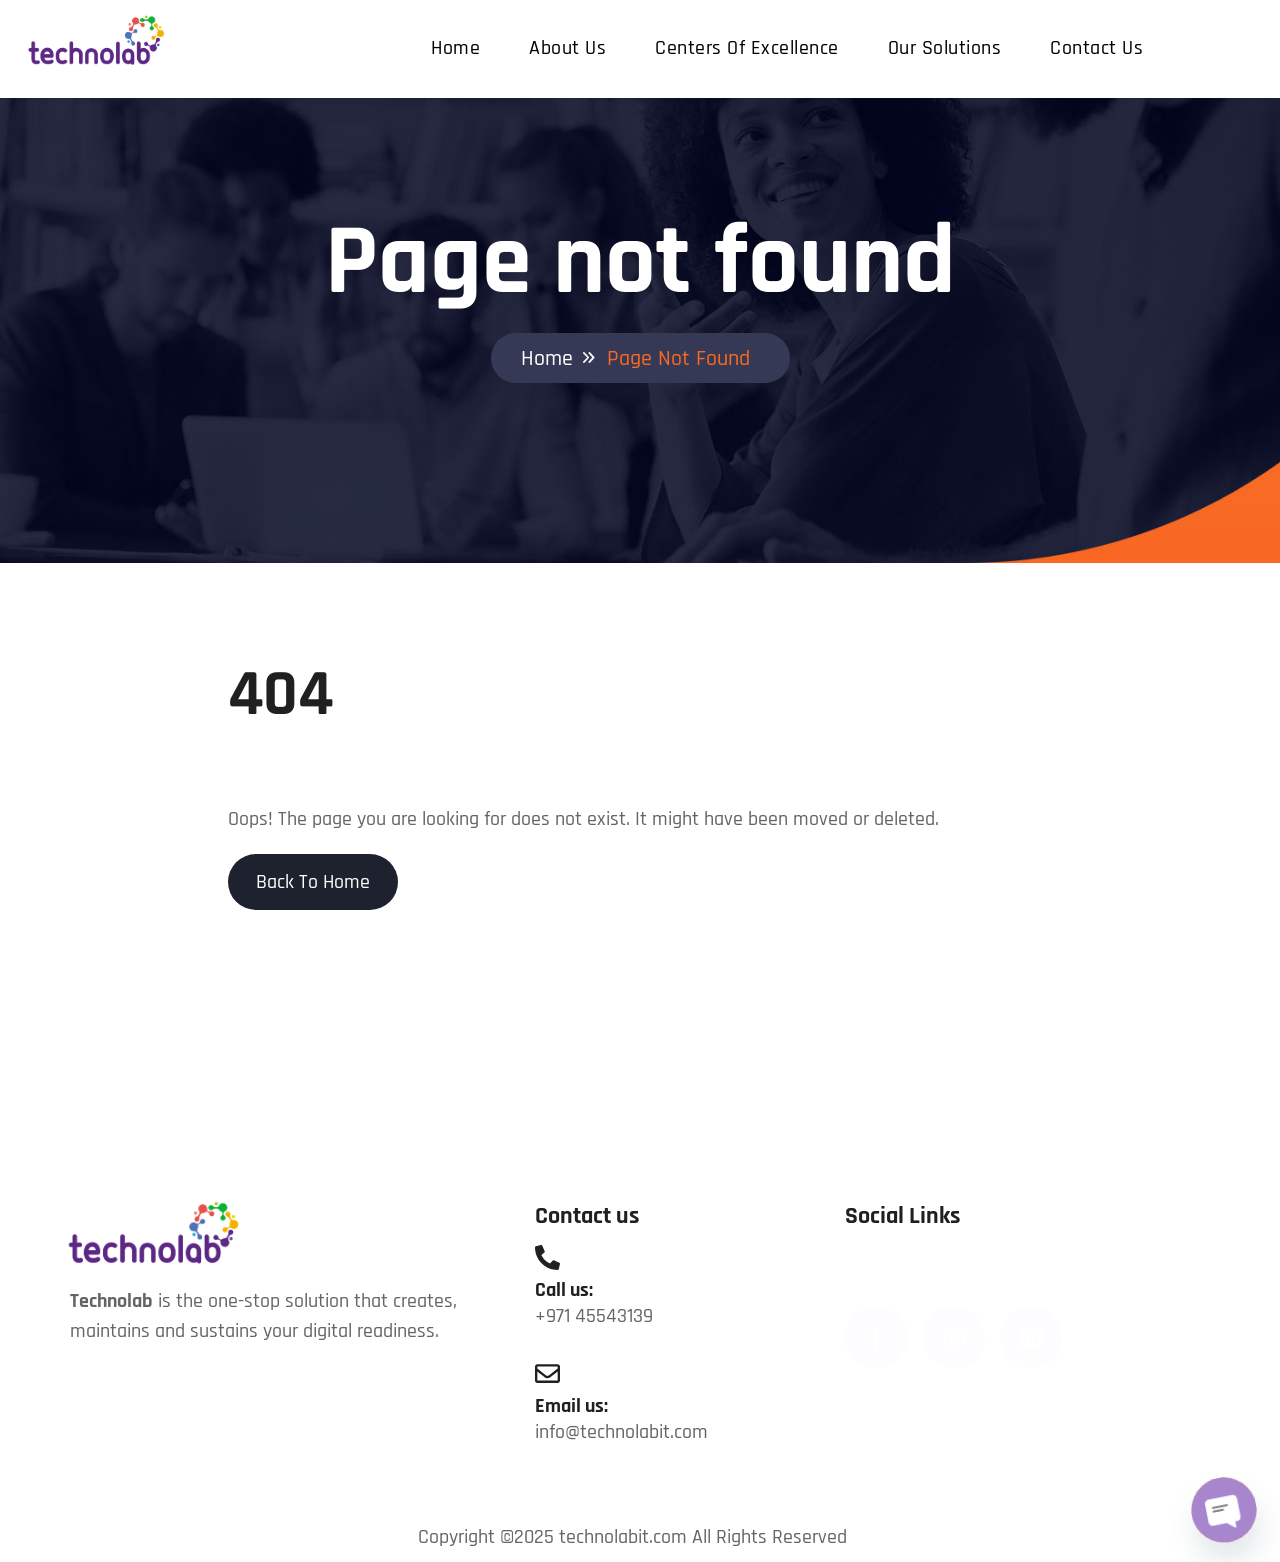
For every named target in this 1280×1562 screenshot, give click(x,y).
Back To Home (313, 882)
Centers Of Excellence (747, 48)
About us (567, 48)
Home (455, 48)
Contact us (1096, 48)
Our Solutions (945, 48)
